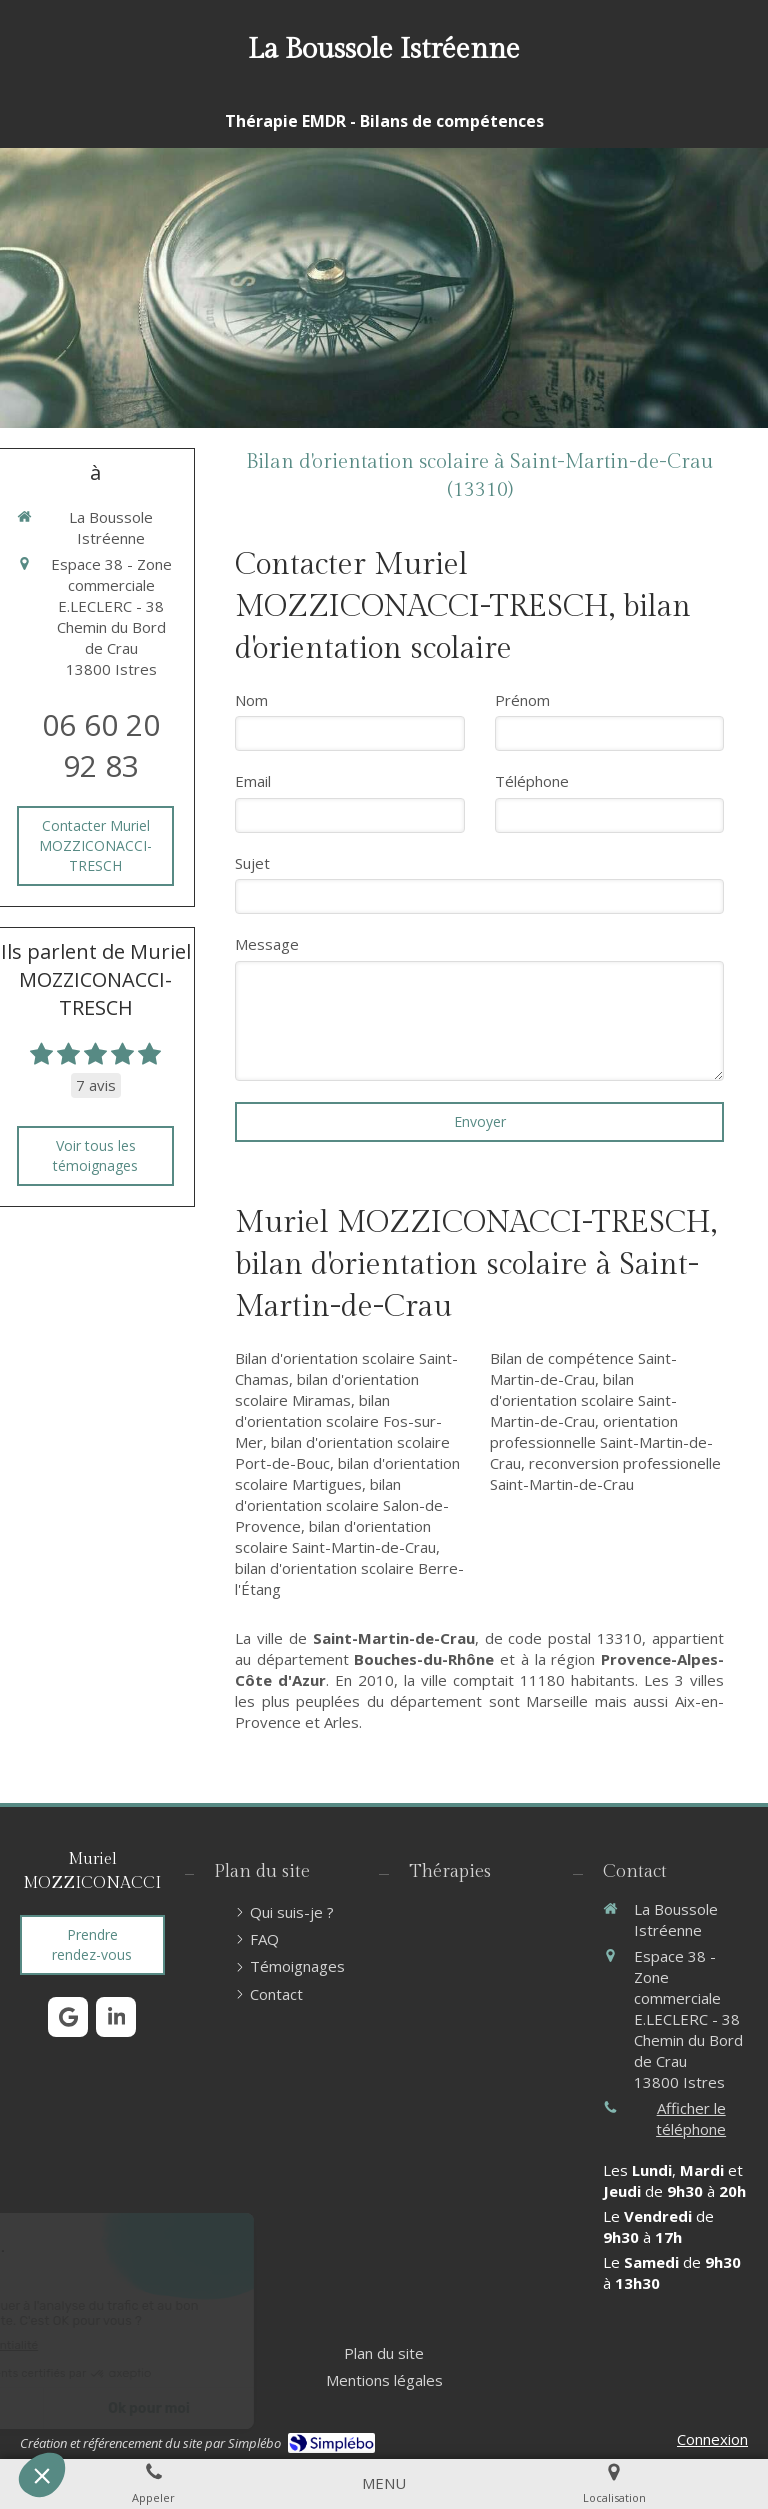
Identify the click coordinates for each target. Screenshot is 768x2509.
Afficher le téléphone (691, 2118)
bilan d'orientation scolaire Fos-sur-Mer (338, 1421)
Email (253, 781)
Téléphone (532, 781)
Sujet (252, 863)
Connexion (712, 2439)
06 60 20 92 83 (101, 745)
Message (267, 944)
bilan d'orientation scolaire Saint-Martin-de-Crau (335, 1536)
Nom (251, 700)
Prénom (522, 700)
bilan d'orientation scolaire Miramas (327, 1389)
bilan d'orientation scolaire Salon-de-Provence (342, 1505)
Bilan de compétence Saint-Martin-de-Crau (583, 1368)
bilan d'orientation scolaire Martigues (347, 1473)
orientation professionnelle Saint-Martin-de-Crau (601, 1442)
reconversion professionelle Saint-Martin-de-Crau (605, 1473)
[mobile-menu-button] (384, 2483)
